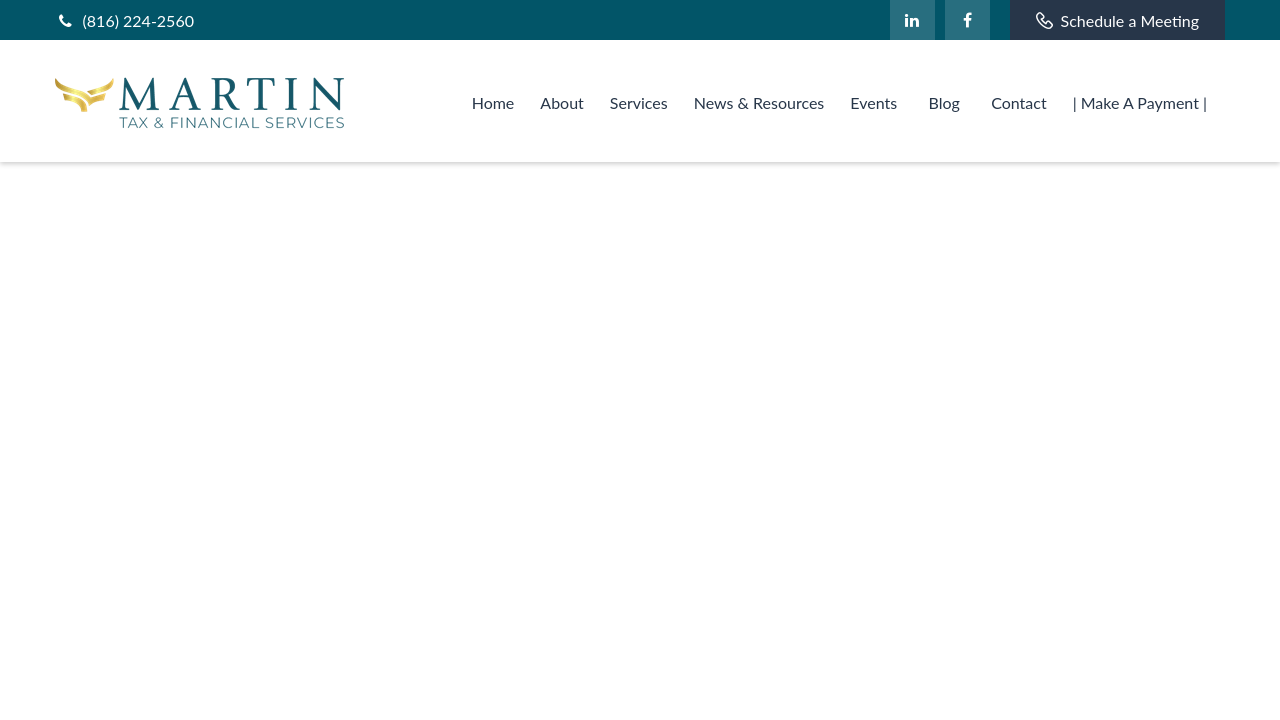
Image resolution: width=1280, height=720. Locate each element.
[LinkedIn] (912, 20)
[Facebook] (967, 20)
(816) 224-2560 (124, 20)
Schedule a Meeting (1117, 20)
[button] (493, 100)
